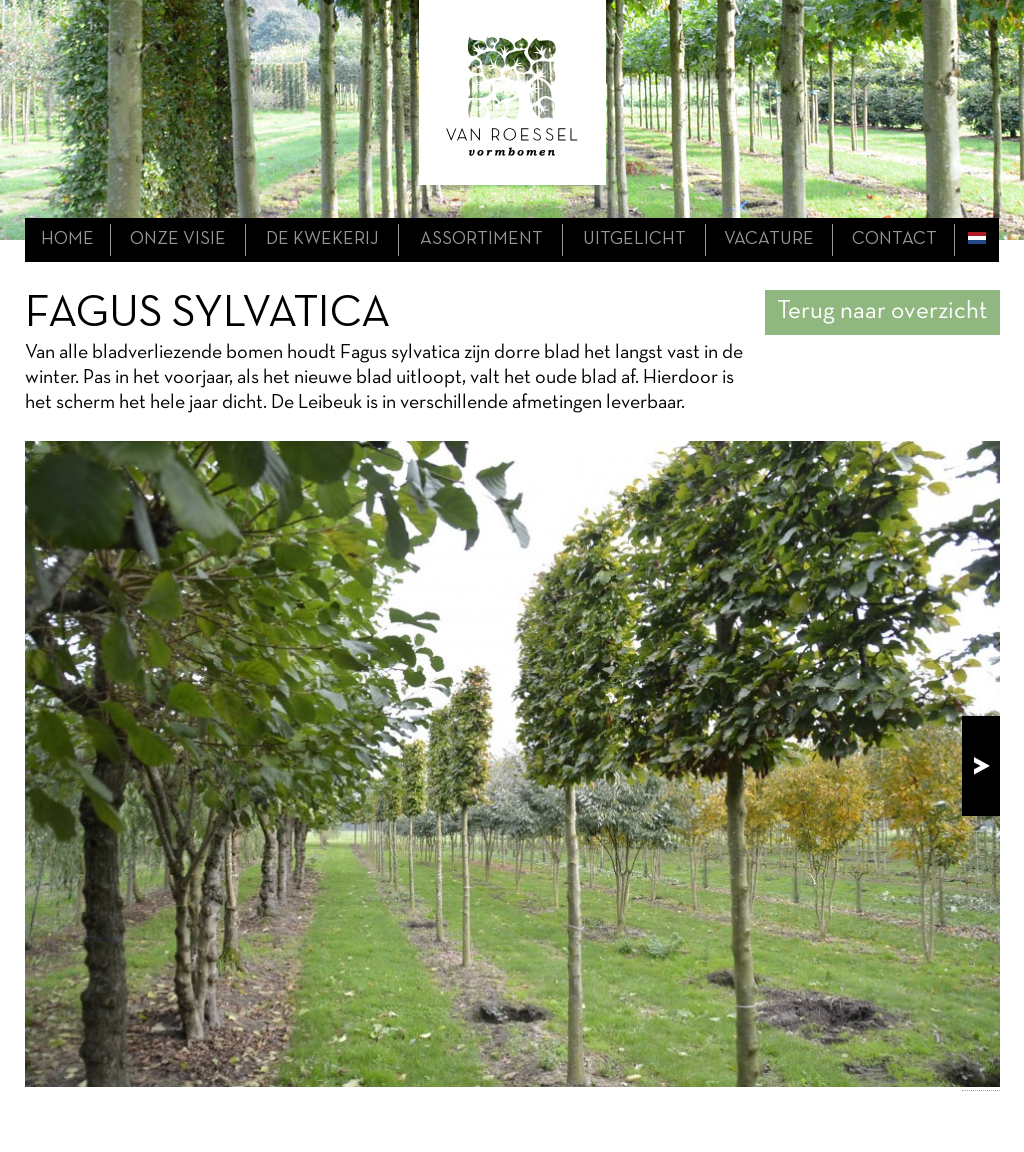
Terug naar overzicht (882, 311)
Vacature (769, 239)
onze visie (178, 239)
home (67, 239)
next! (981, 766)
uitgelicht (634, 239)
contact (894, 239)
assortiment (481, 239)
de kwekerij (322, 239)
